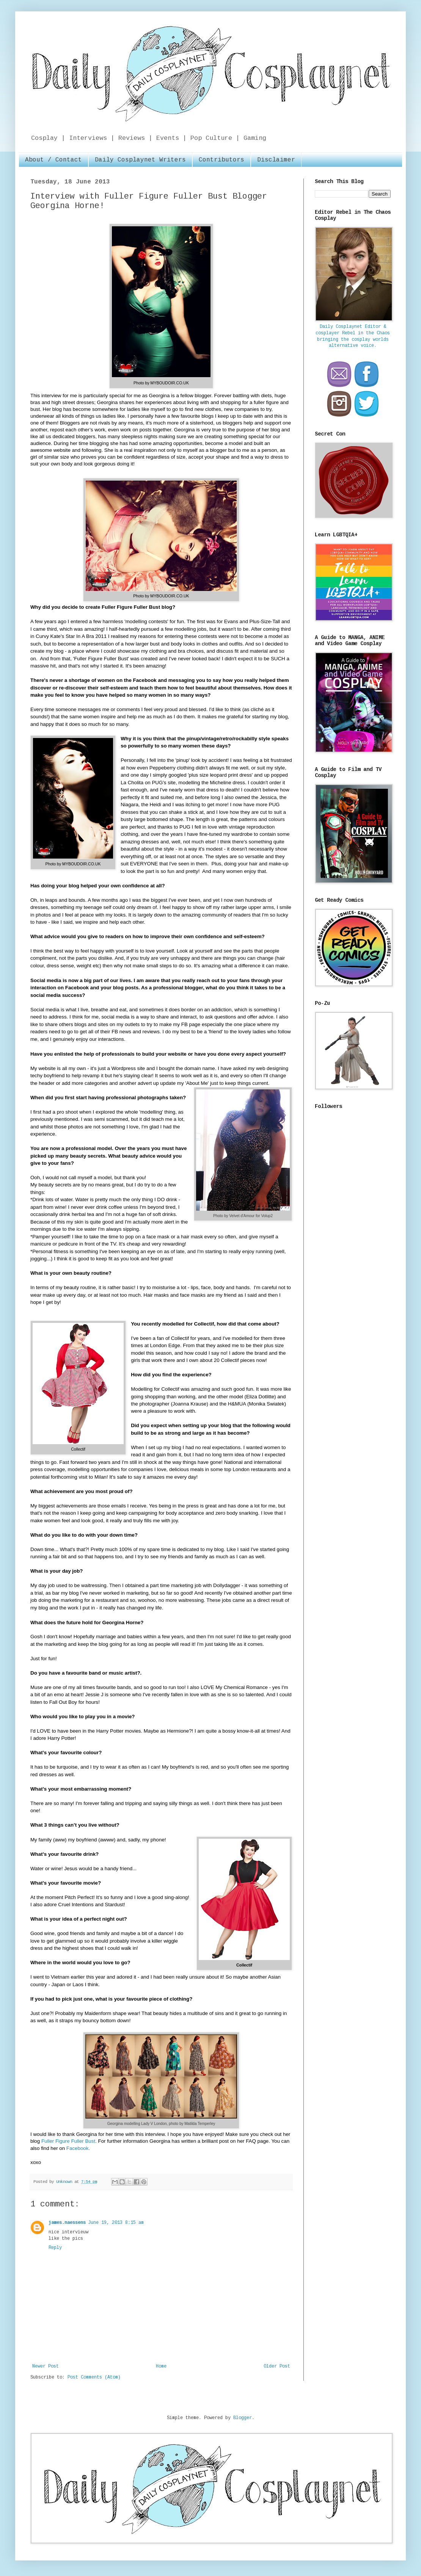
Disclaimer (276, 160)
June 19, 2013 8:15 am (116, 2222)
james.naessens (67, 2222)
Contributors (221, 160)
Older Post (277, 2366)
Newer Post (45, 2366)
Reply (55, 2247)
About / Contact (53, 160)
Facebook (76, 2148)
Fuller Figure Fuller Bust (68, 2141)
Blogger (242, 2418)
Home (161, 2366)
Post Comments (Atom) (94, 2377)
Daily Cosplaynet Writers (140, 160)
